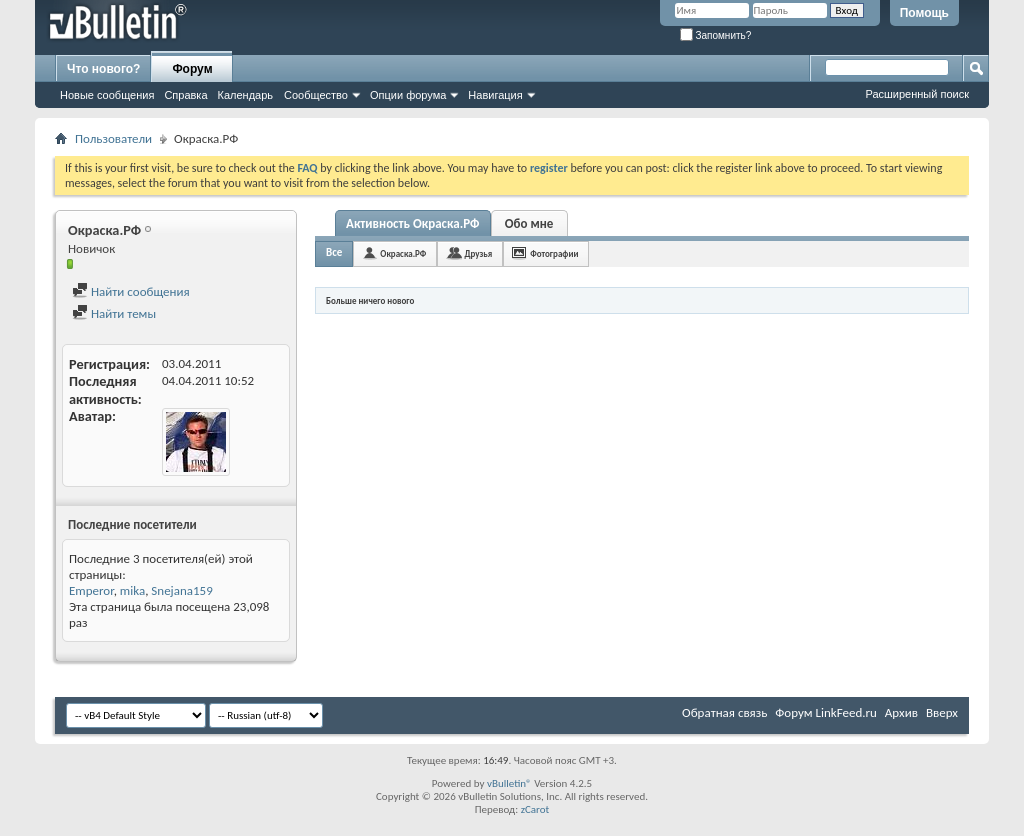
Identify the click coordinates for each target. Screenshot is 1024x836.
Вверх (942, 712)
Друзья (478, 253)
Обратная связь (724, 712)
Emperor (91, 590)
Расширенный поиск (917, 94)
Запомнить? (716, 35)
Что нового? (103, 69)
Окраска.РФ (403, 253)
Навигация (495, 95)
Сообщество (316, 95)
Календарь (246, 95)
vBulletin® (509, 783)
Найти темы (114, 313)
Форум (192, 69)
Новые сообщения (107, 95)
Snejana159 (181, 590)
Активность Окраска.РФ (413, 223)
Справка (185, 95)
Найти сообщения (131, 291)
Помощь (924, 13)
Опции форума (408, 95)
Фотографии (554, 253)
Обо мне (529, 223)
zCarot (535, 809)
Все (334, 252)
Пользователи (113, 138)
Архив (901, 712)
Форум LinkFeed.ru (826, 712)
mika (132, 590)
